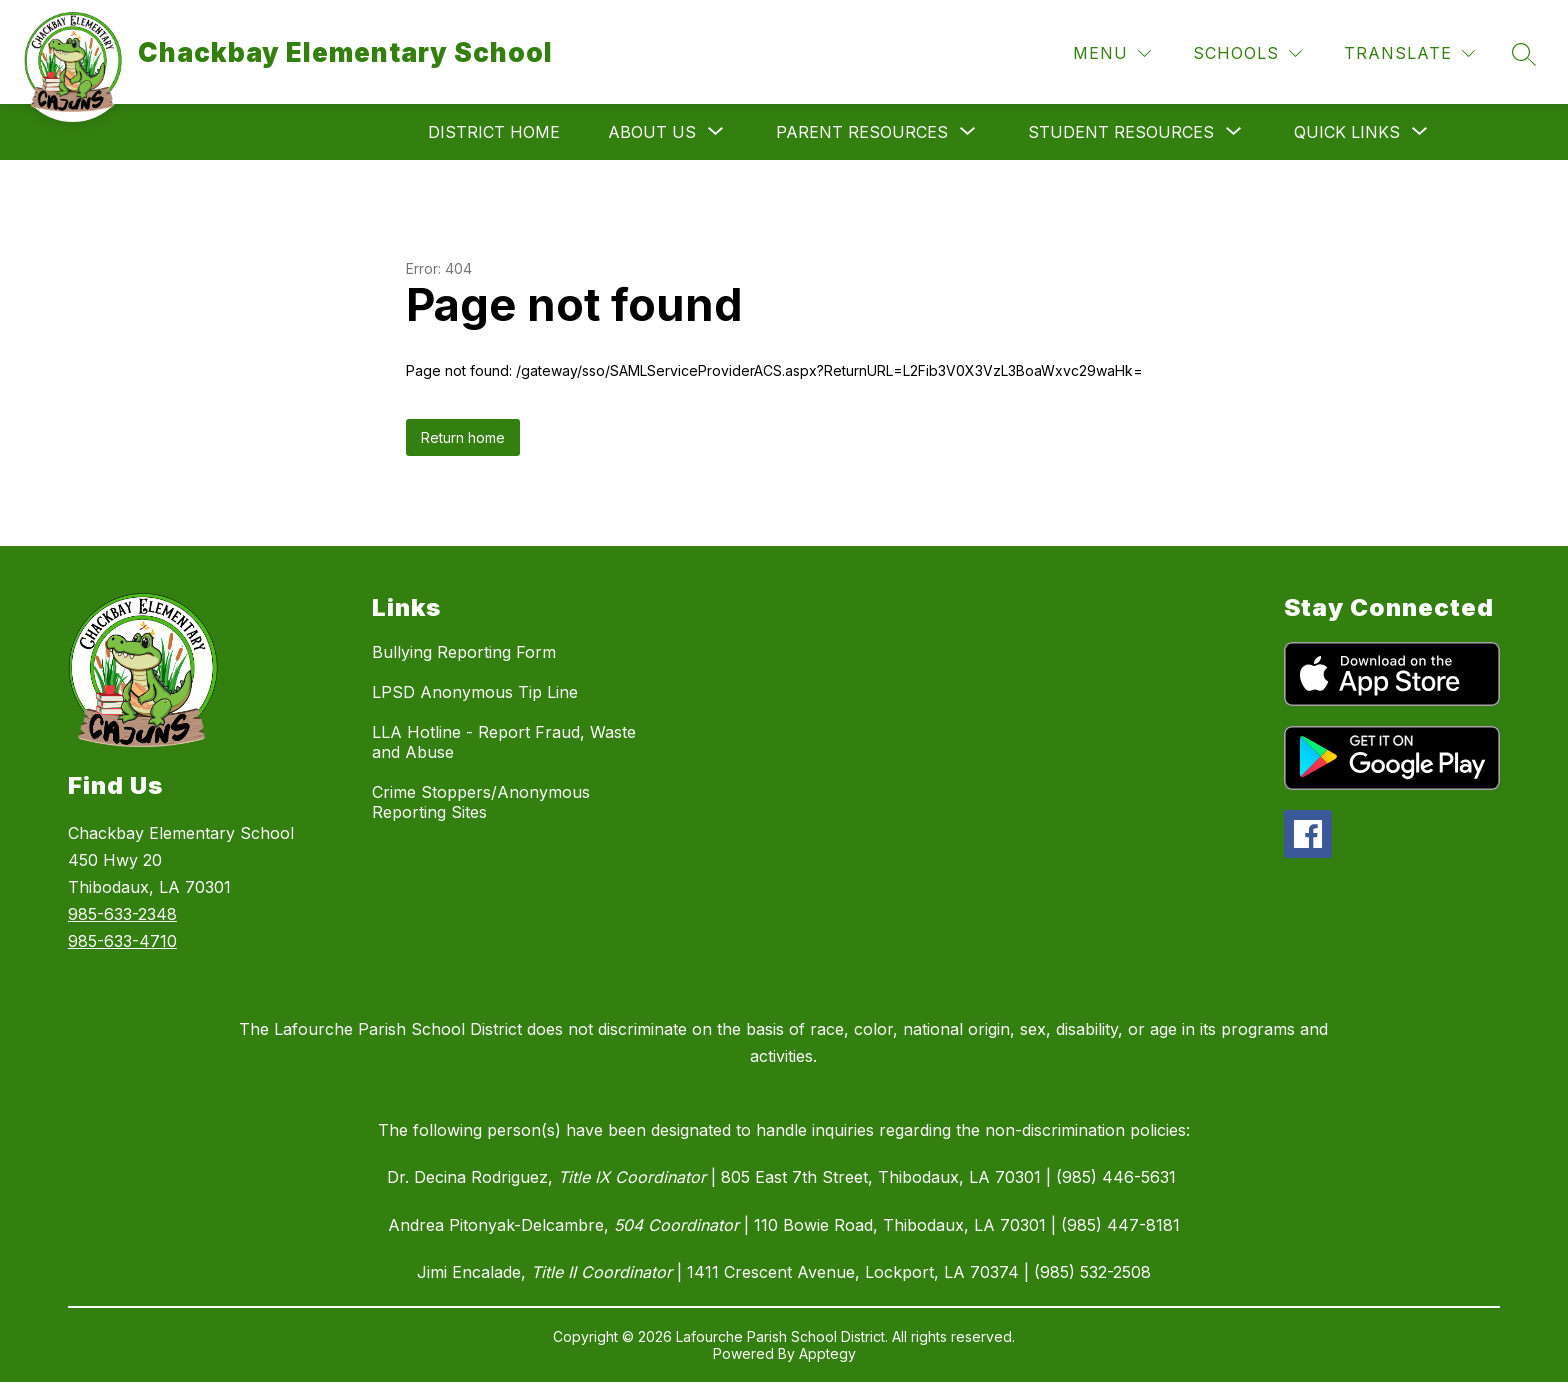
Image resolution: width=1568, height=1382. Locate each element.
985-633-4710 (122, 941)
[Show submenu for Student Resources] (1121, 132)
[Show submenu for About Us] (652, 132)
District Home (494, 132)
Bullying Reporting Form (464, 652)
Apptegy (827, 1353)
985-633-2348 (122, 914)
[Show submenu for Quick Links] (1347, 132)
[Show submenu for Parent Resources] (862, 132)
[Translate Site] (1409, 53)
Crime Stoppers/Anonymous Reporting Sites (481, 802)
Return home (463, 437)
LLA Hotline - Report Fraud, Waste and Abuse (504, 742)
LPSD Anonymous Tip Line (475, 692)
